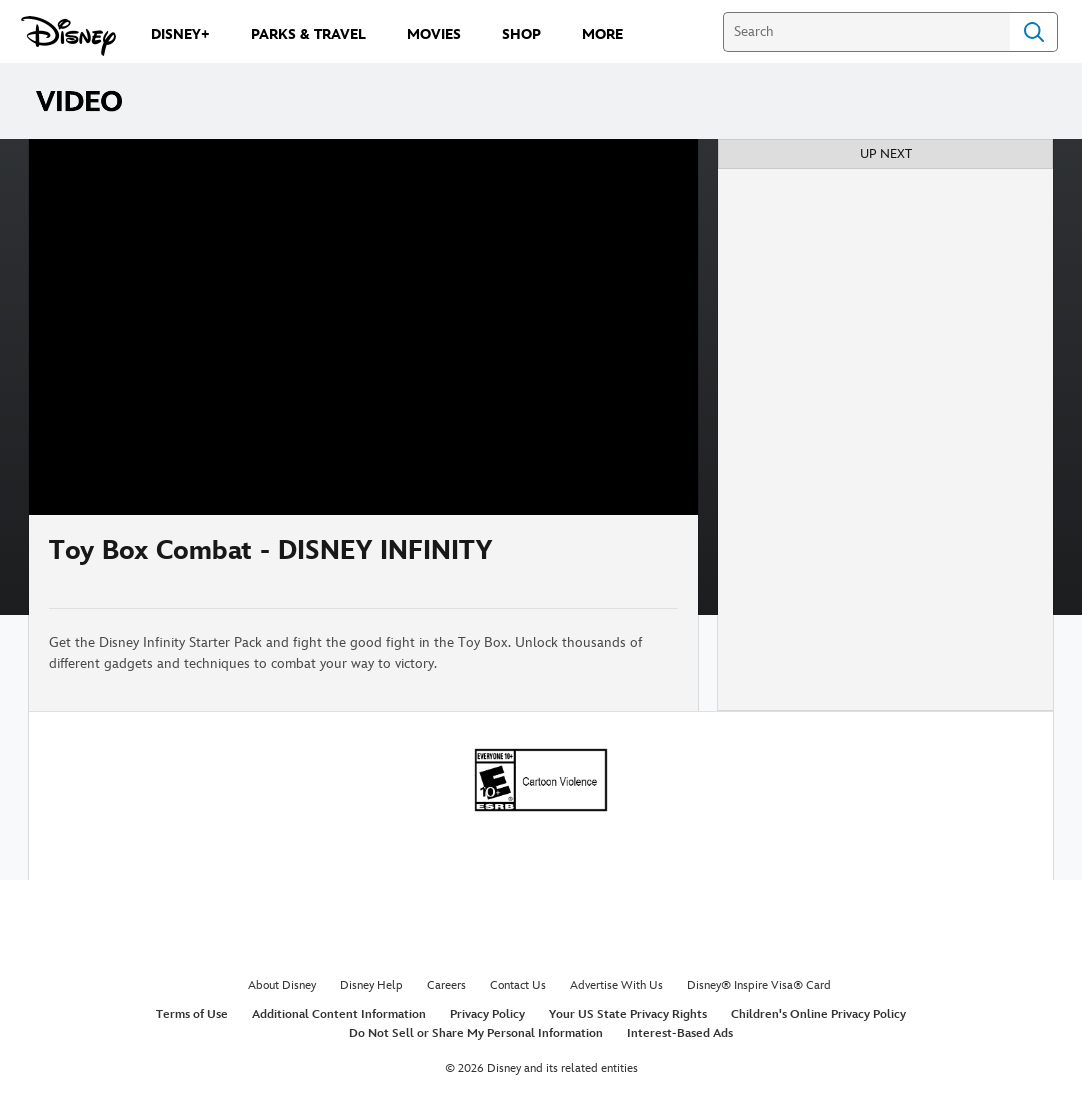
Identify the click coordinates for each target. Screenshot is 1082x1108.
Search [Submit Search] (1034, 32)
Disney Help (371, 985)
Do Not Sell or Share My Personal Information (476, 1033)
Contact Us (518, 985)
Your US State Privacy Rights (628, 1014)
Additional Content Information (339, 1014)
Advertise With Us (616, 985)
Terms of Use (192, 1014)
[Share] (619, 561)
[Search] (866, 32)
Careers (446, 985)
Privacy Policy (487, 1014)
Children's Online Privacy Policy (818, 1014)
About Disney (282, 985)
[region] (363, 327)
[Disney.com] (68, 36)
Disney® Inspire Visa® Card (759, 985)
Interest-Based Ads (680, 1033)
